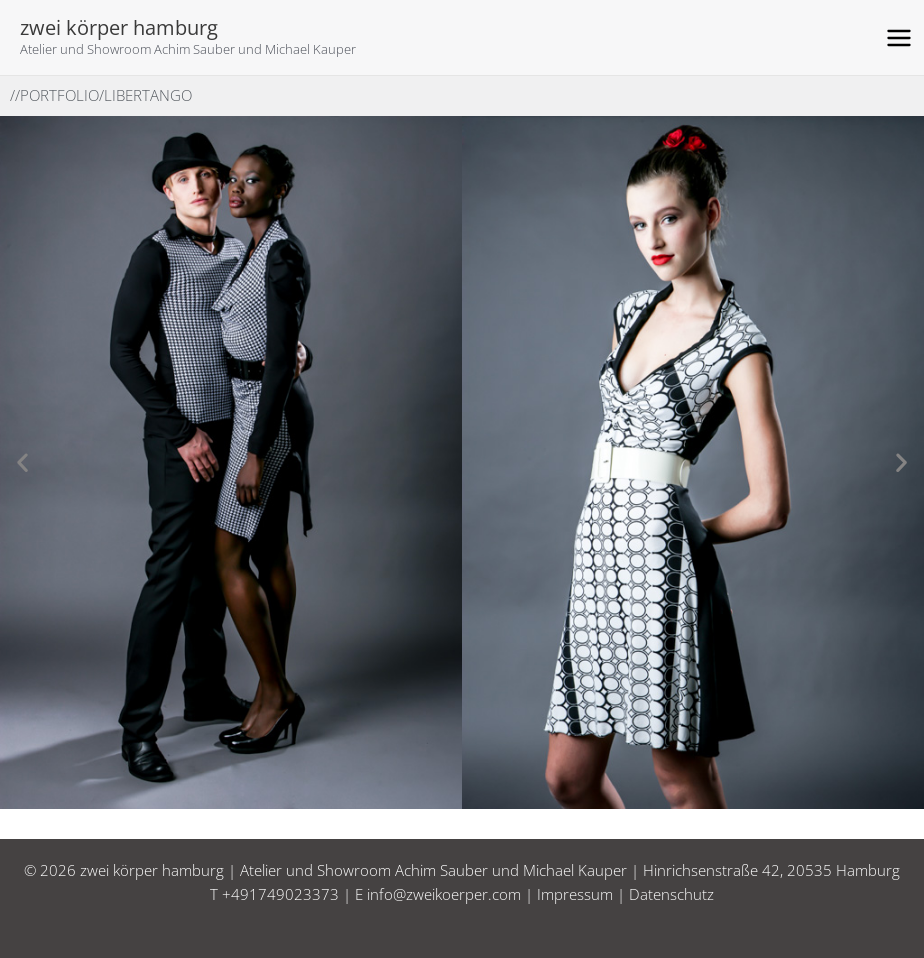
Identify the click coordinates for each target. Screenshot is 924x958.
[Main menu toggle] (899, 37)
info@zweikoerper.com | (452, 894)
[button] (22, 462)
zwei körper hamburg (119, 27)
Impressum (575, 894)
